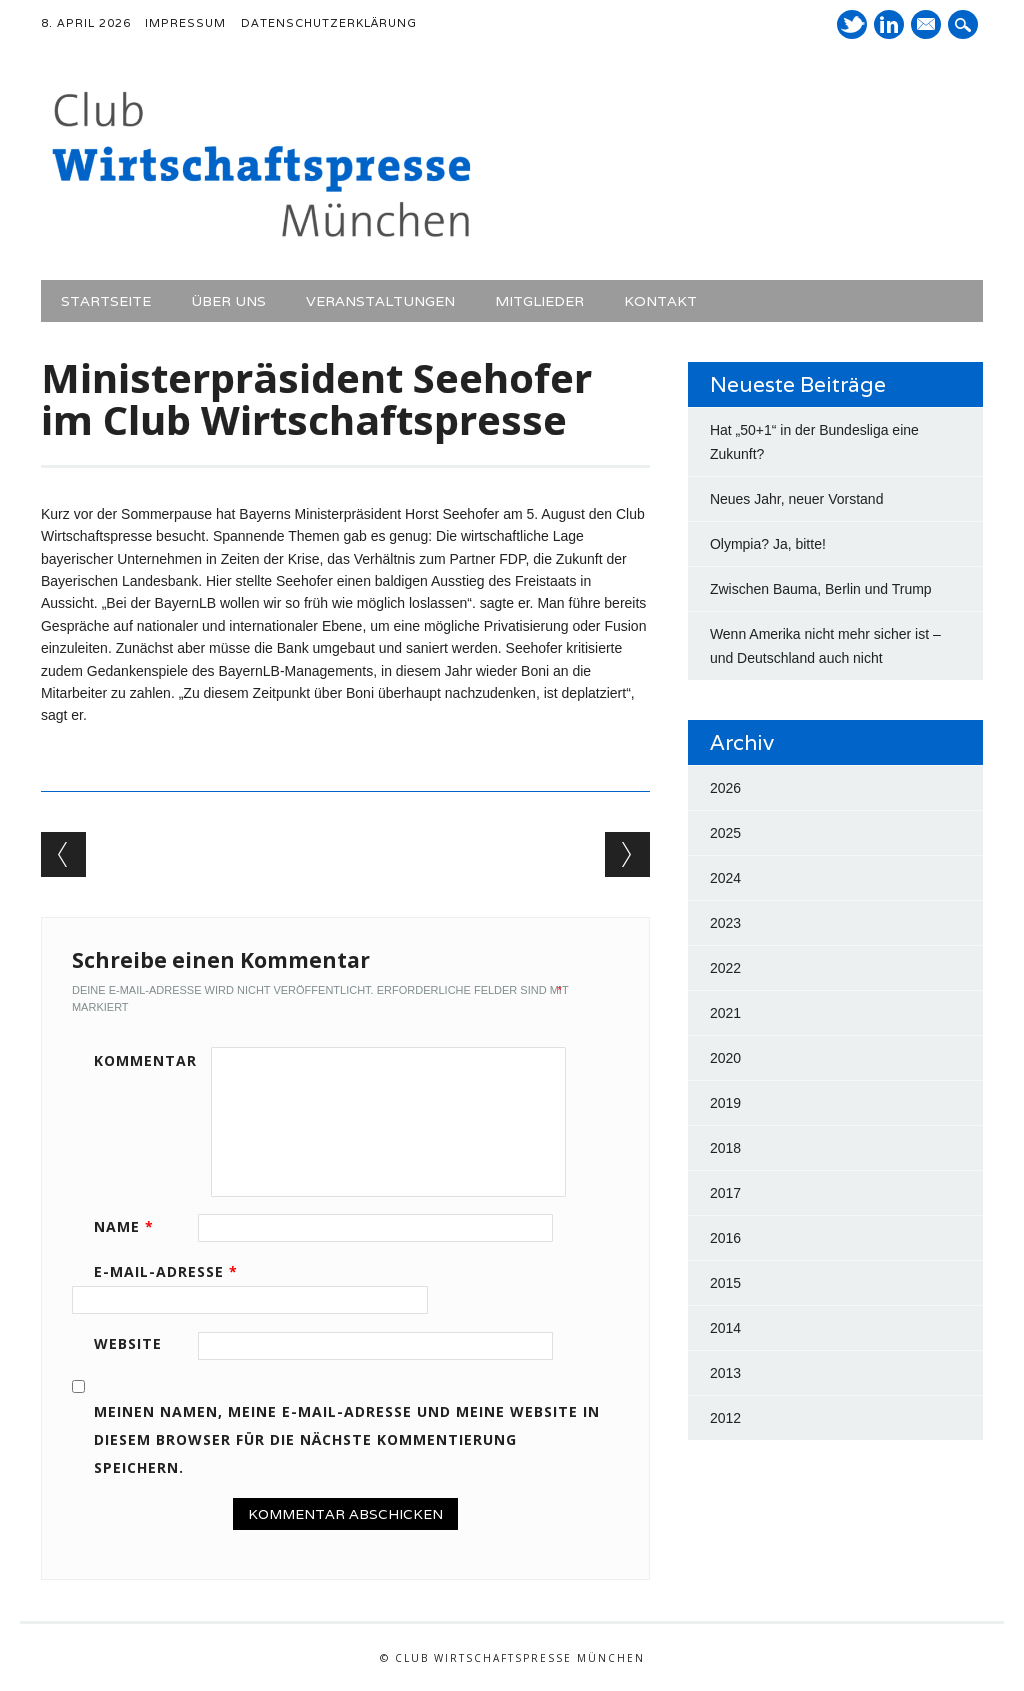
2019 (725, 1103)
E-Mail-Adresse (173, 1271)
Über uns (228, 301)
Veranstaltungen (380, 301)
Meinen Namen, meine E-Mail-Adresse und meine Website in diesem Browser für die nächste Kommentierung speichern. (347, 1439)
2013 (725, 1373)
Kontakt (660, 301)
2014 (725, 1328)
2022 (725, 968)
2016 (725, 1238)
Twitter (852, 24)
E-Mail (928, 26)
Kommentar (145, 1060)
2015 (725, 1283)
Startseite (106, 301)
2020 (725, 1058)
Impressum (185, 23)
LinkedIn (889, 24)
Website (128, 1343)
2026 (725, 788)
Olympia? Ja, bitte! (768, 544)
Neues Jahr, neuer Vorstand (797, 499)
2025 (725, 833)
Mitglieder (539, 301)
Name (131, 1226)
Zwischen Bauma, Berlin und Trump (821, 589)
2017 (725, 1193)
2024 (725, 878)
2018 (725, 1148)
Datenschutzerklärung (329, 23)
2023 (725, 923)
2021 (725, 1013)
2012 (725, 1418)
